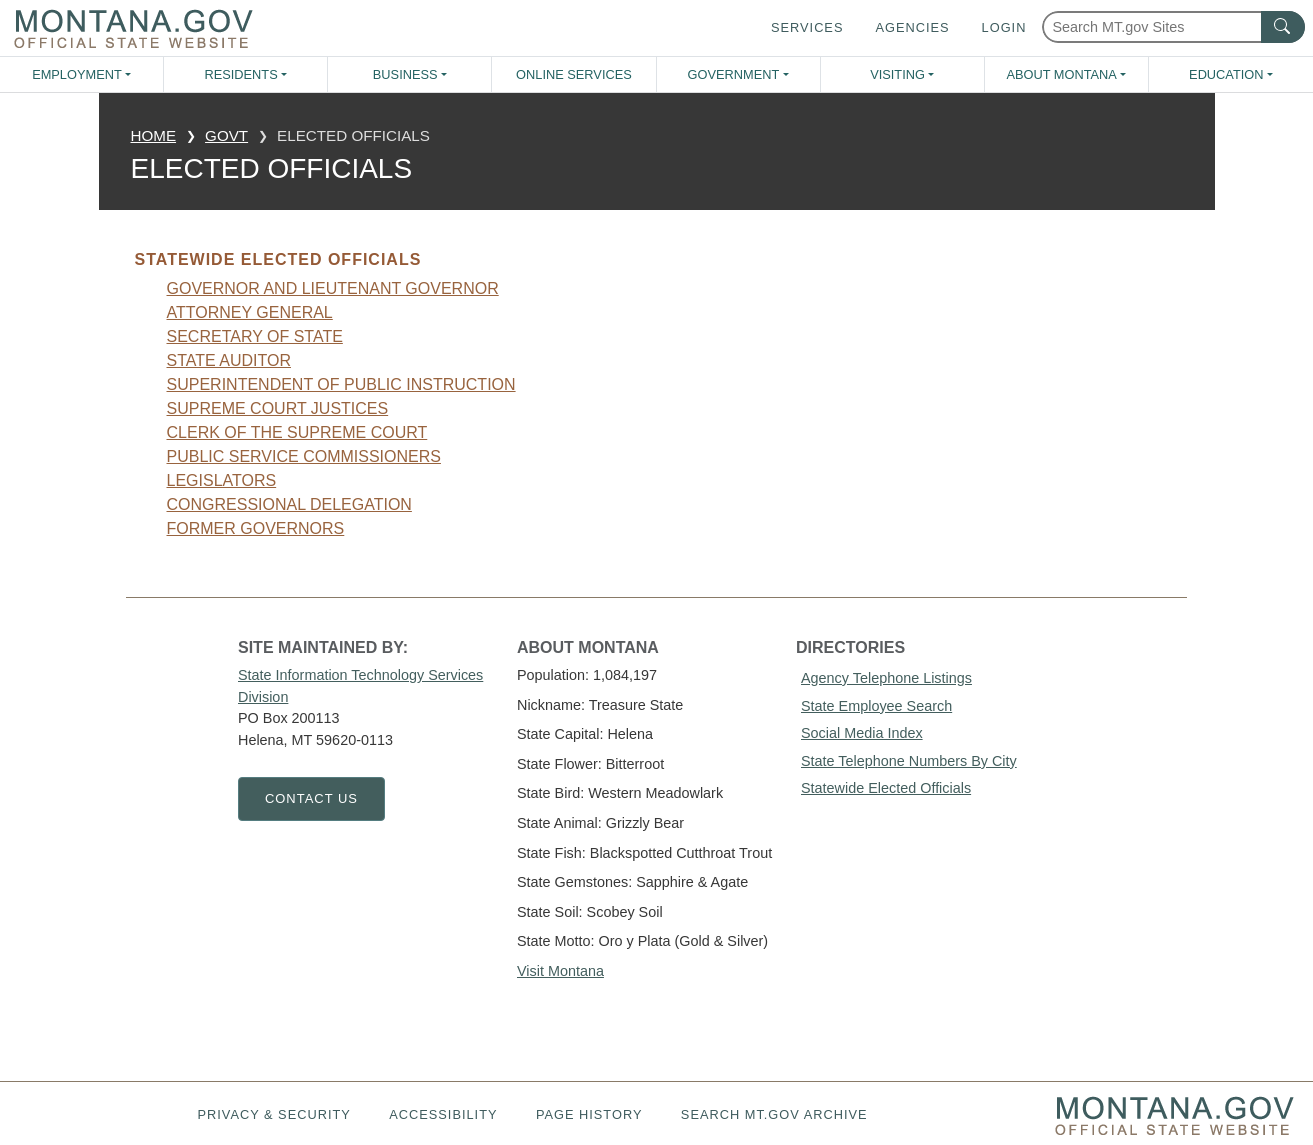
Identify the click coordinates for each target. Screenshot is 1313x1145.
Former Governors (256, 528)
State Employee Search (876, 706)
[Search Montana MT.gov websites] (1173, 27)
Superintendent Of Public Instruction (341, 384)
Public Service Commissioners (304, 456)
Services (807, 27)
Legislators (222, 480)
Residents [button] (240, 74)
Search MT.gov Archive (774, 1114)
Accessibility (443, 1114)
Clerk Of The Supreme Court (297, 432)
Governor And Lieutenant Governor (333, 288)
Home (154, 135)
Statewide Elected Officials (886, 788)
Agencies (912, 27)
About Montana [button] (1061, 74)
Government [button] (734, 74)
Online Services (574, 74)
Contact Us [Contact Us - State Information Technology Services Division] (311, 798)
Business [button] (405, 74)
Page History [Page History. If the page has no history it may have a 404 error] (589, 1114)
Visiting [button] (897, 74)
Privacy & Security (273, 1114)
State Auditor (229, 360)
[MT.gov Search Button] (1283, 27)
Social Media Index (862, 733)
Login (1004, 27)
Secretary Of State (255, 336)
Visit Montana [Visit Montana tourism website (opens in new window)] (560, 971)
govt (226, 135)
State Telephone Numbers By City (909, 761)
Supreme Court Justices (278, 408)
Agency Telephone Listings (886, 678)
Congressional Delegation (289, 504)
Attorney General (250, 312)
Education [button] (1226, 74)
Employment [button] (77, 74)
